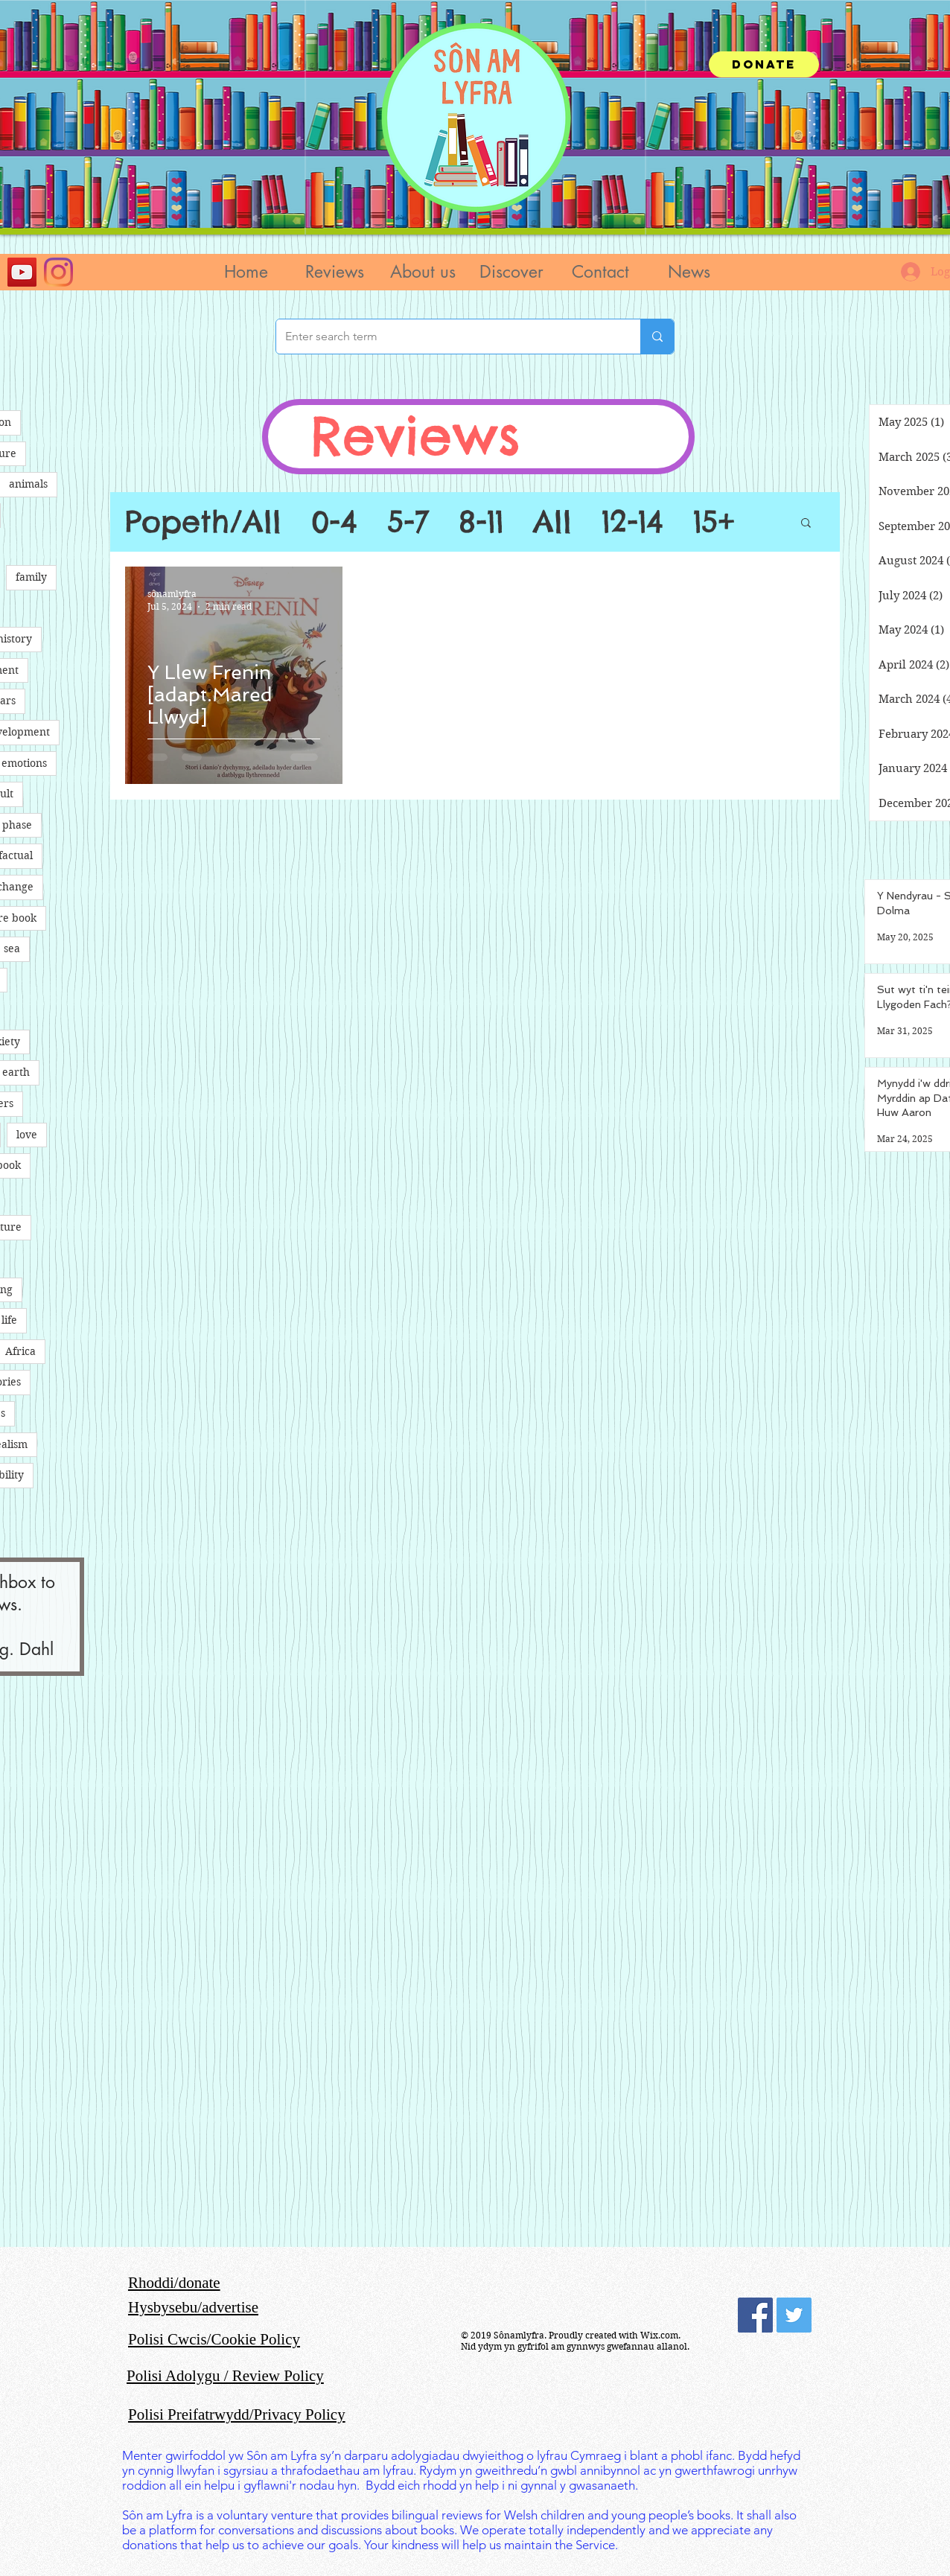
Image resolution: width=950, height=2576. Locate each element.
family (31, 577)
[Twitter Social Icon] (794, 2315)
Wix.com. (660, 2335)
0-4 (334, 522)
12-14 (632, 522)
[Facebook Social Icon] (755, 2315)
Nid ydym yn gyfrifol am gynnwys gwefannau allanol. (575, 2346)
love (26, 1134)
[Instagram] (58, 272)
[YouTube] (21, 272)
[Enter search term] (447, 336)
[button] (334, 272)
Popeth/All (203, 522)
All (552, 522)
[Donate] (764, 64)
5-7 (408, 522)
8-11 (481, 522)
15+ (714, 522)
